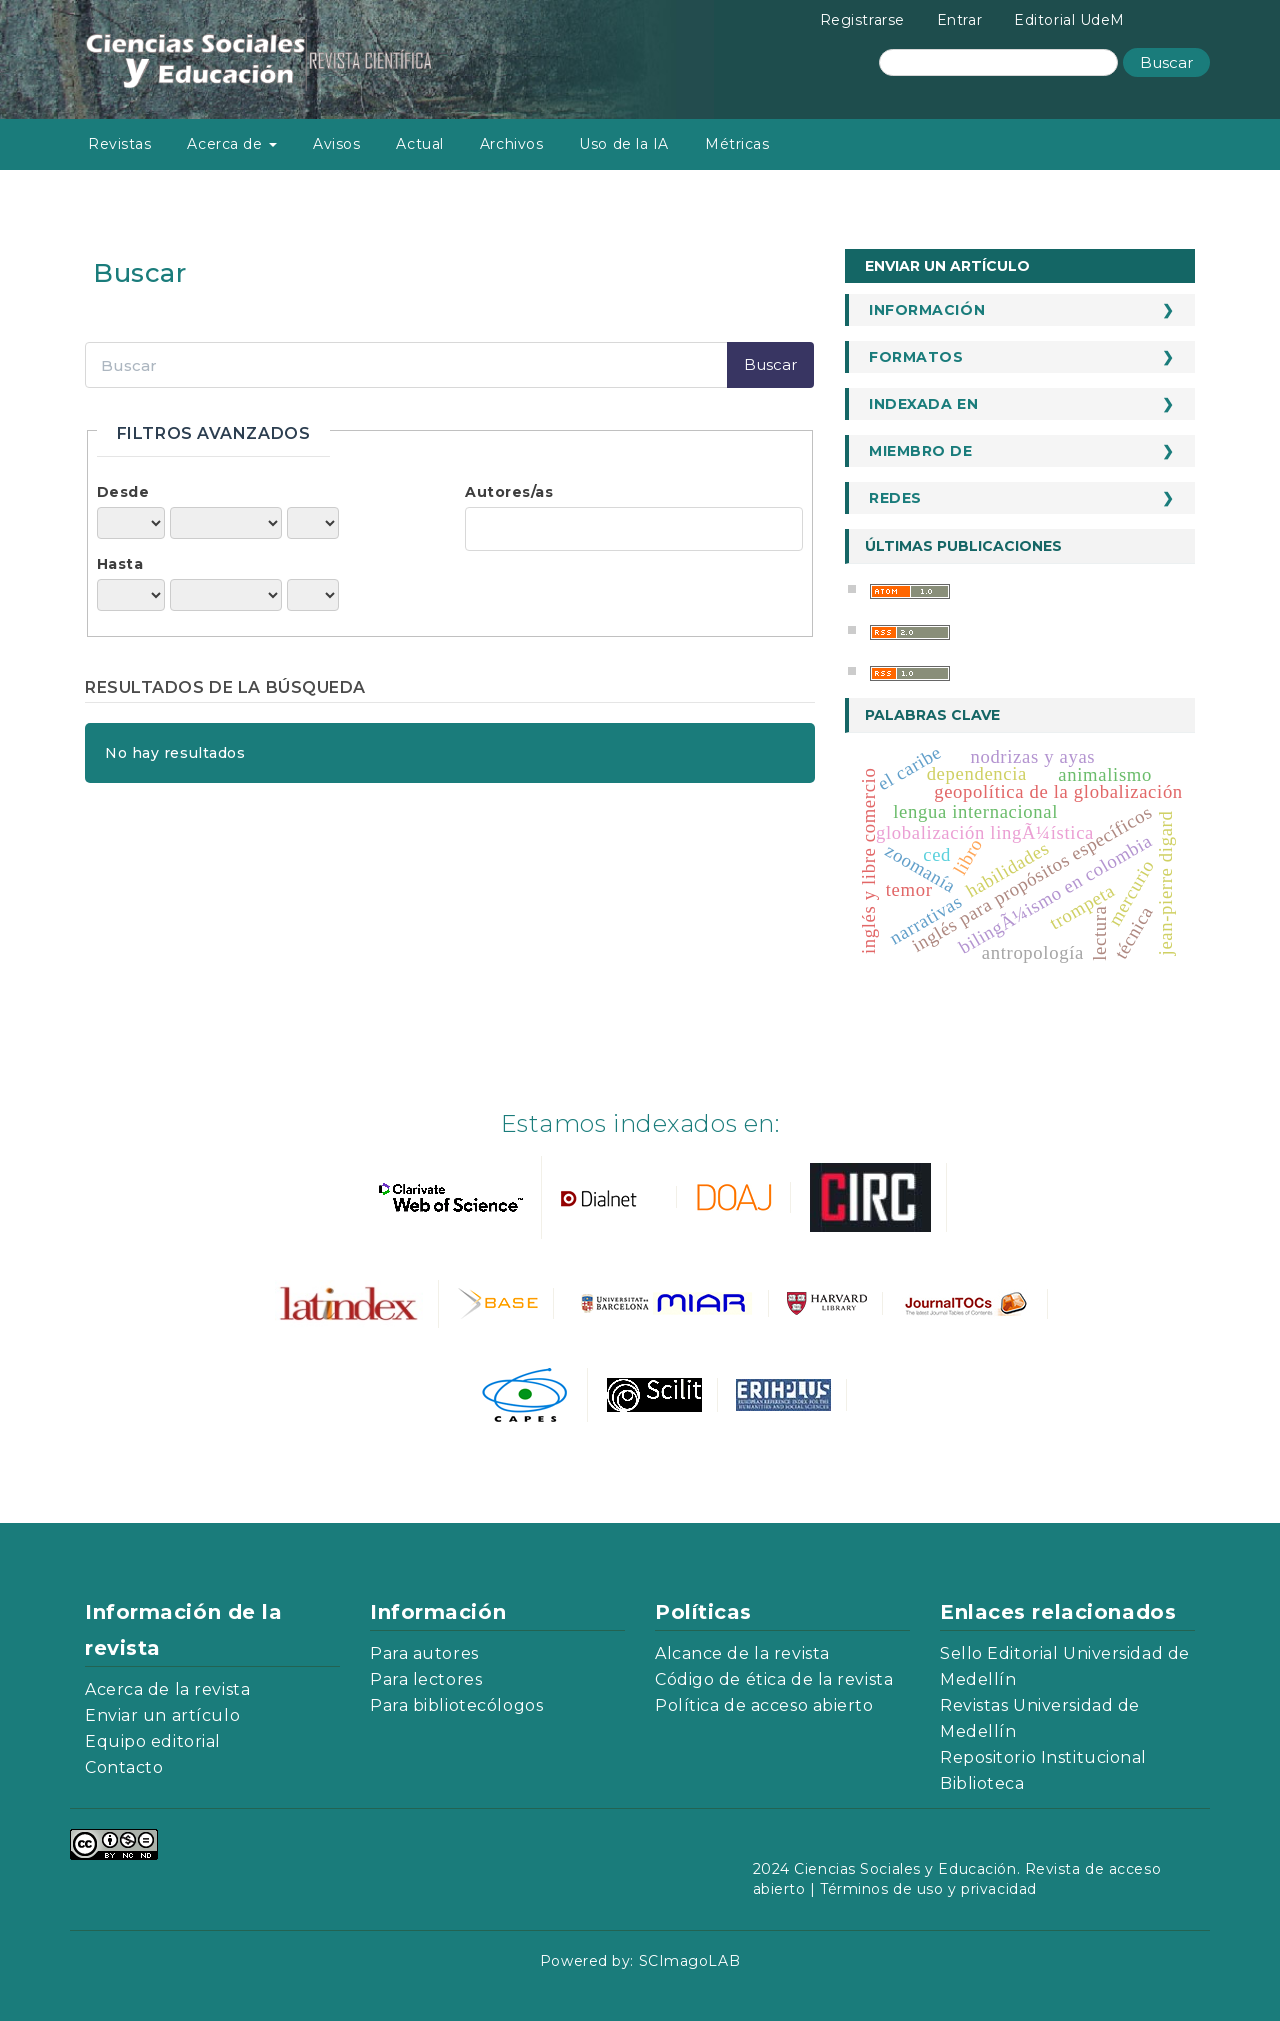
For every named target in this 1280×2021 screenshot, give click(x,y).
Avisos (336, 144)
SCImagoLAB (690, 1961)
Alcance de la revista (742, 1653)
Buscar (1166, 62)
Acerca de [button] (232, 144)
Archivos (511, 144)
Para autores (424, 1653)
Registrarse (862, 20)
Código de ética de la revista (774, 1679)
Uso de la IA (624, 144)
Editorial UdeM (1069, 20)
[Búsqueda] (998, 62)
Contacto (124, 1767)
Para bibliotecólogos (456, 1705)
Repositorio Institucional (1043, 1757)
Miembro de (921, 451)
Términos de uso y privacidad (928, 1889)
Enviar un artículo (947, 266)
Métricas (737, 144)
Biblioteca (982, 1783)
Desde (123, 492)
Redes (895, 498)
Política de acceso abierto (764, 1705)
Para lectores (426, 1679)
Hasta (120, 564)
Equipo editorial (153, 1741)
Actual (419, 144)
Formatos (916, 357)
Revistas (119, 144)
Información (927, 310)
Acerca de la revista (167, 1689)
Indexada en (923, 404)
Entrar (959, 20)
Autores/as (509, 492)
